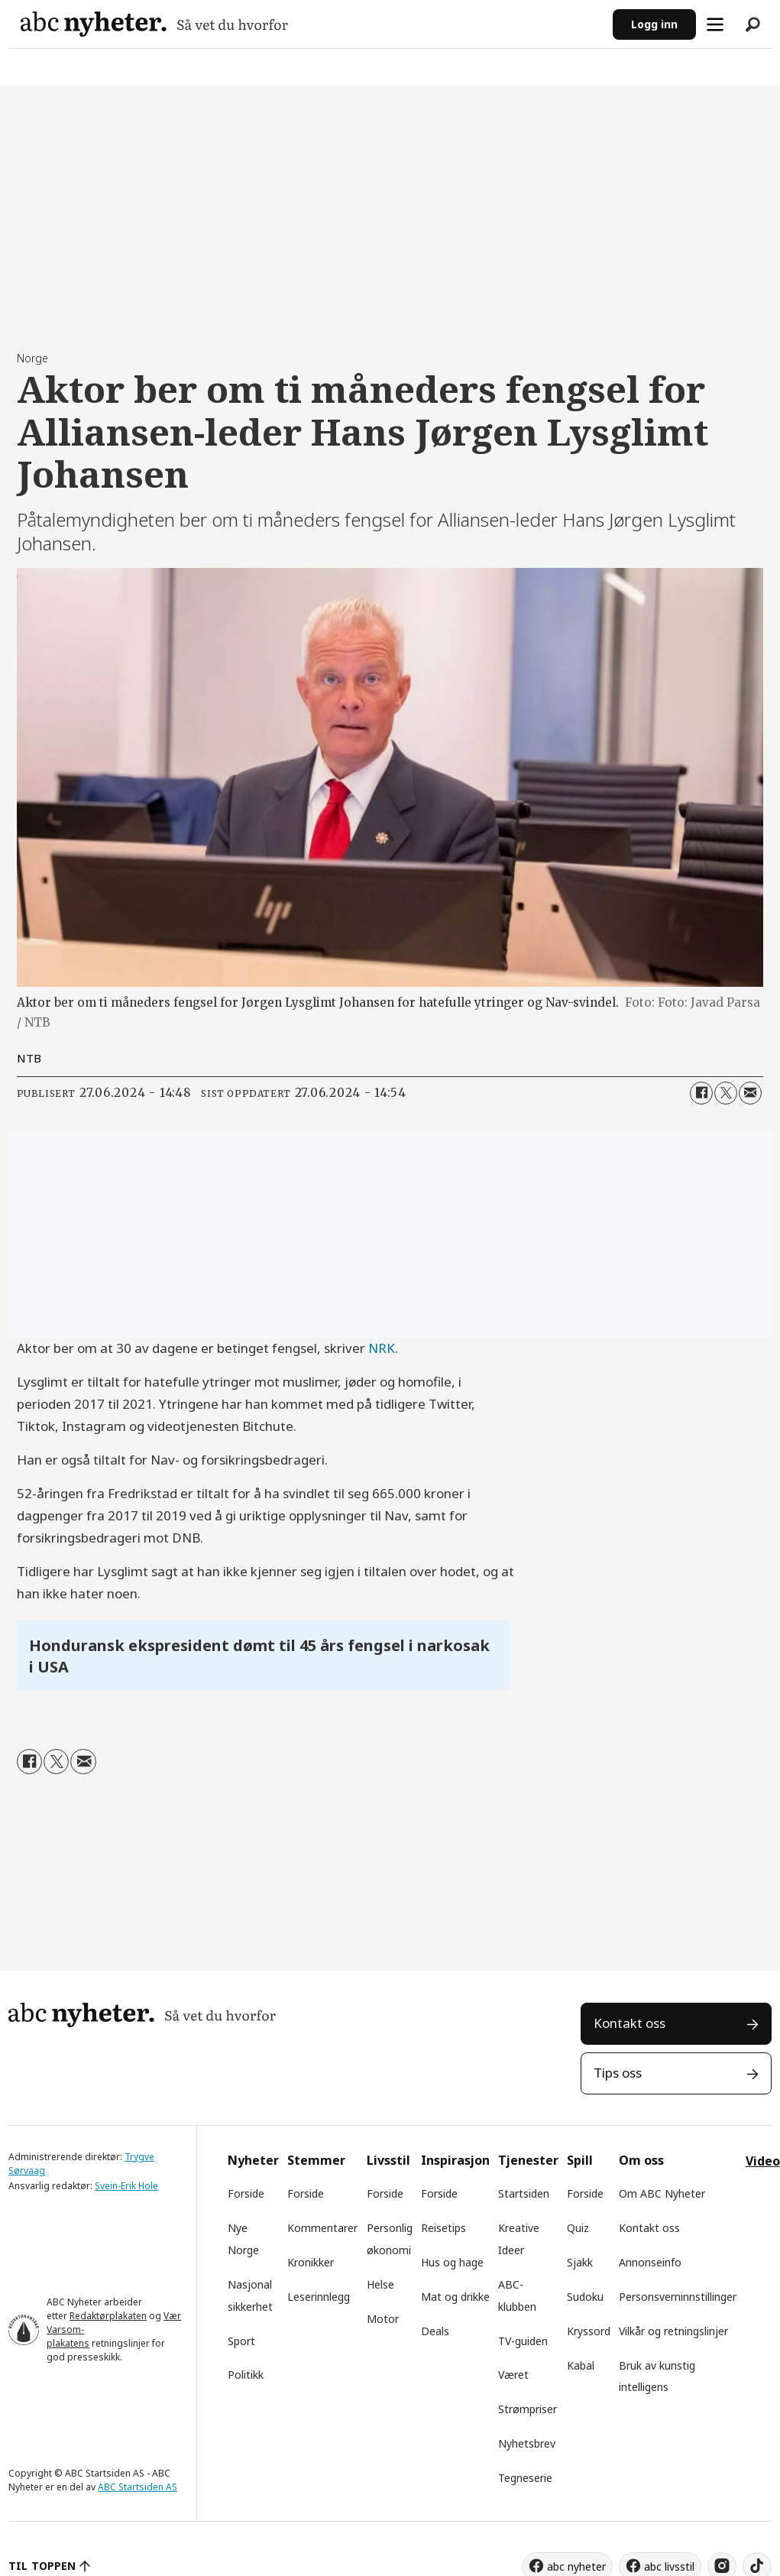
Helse (380, 2284)
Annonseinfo (650, 2262)
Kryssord (588, 2331)
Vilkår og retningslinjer (673, 2331)
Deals (435, 2331)
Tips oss (618, 2072)
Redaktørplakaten (108, 2315)
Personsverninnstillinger (677, 2296)
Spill (580, 2160)
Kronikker (310, 2262)
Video (763, 2161)
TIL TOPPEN (42, 2565)
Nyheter (253, 2160)
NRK (381, 1348)
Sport (241, 2341)
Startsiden (523, 2193)
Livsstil (388, 2160)
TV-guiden (523, 2341)
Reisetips (443, 2228)
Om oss (641, 2160)
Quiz (578, 2228)
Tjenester (528, 2160)
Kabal (580, 2365)
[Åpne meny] (715, 24)
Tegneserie (525, 2478)
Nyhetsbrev (526, 2443)
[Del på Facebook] (701, 1093)
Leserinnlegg (318, 2296)
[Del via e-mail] (750, 1093)
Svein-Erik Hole (126, 2185)
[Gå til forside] (154, 24)
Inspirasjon (455, 2160)
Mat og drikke (455, 2296)
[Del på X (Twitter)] (725, 1093)
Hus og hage (452, 2262)
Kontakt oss (629, 2023)
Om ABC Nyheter (662, 2193)
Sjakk (580, 2262)
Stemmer (316, 2160)
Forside (246, 2193)
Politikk (246, 2374)
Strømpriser (527, 2409)
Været (513, 2374)
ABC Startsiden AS (137, 2486)
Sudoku (585, 2296)
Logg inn (654, 24)
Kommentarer (322, 2228)
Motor (383, 2319)
